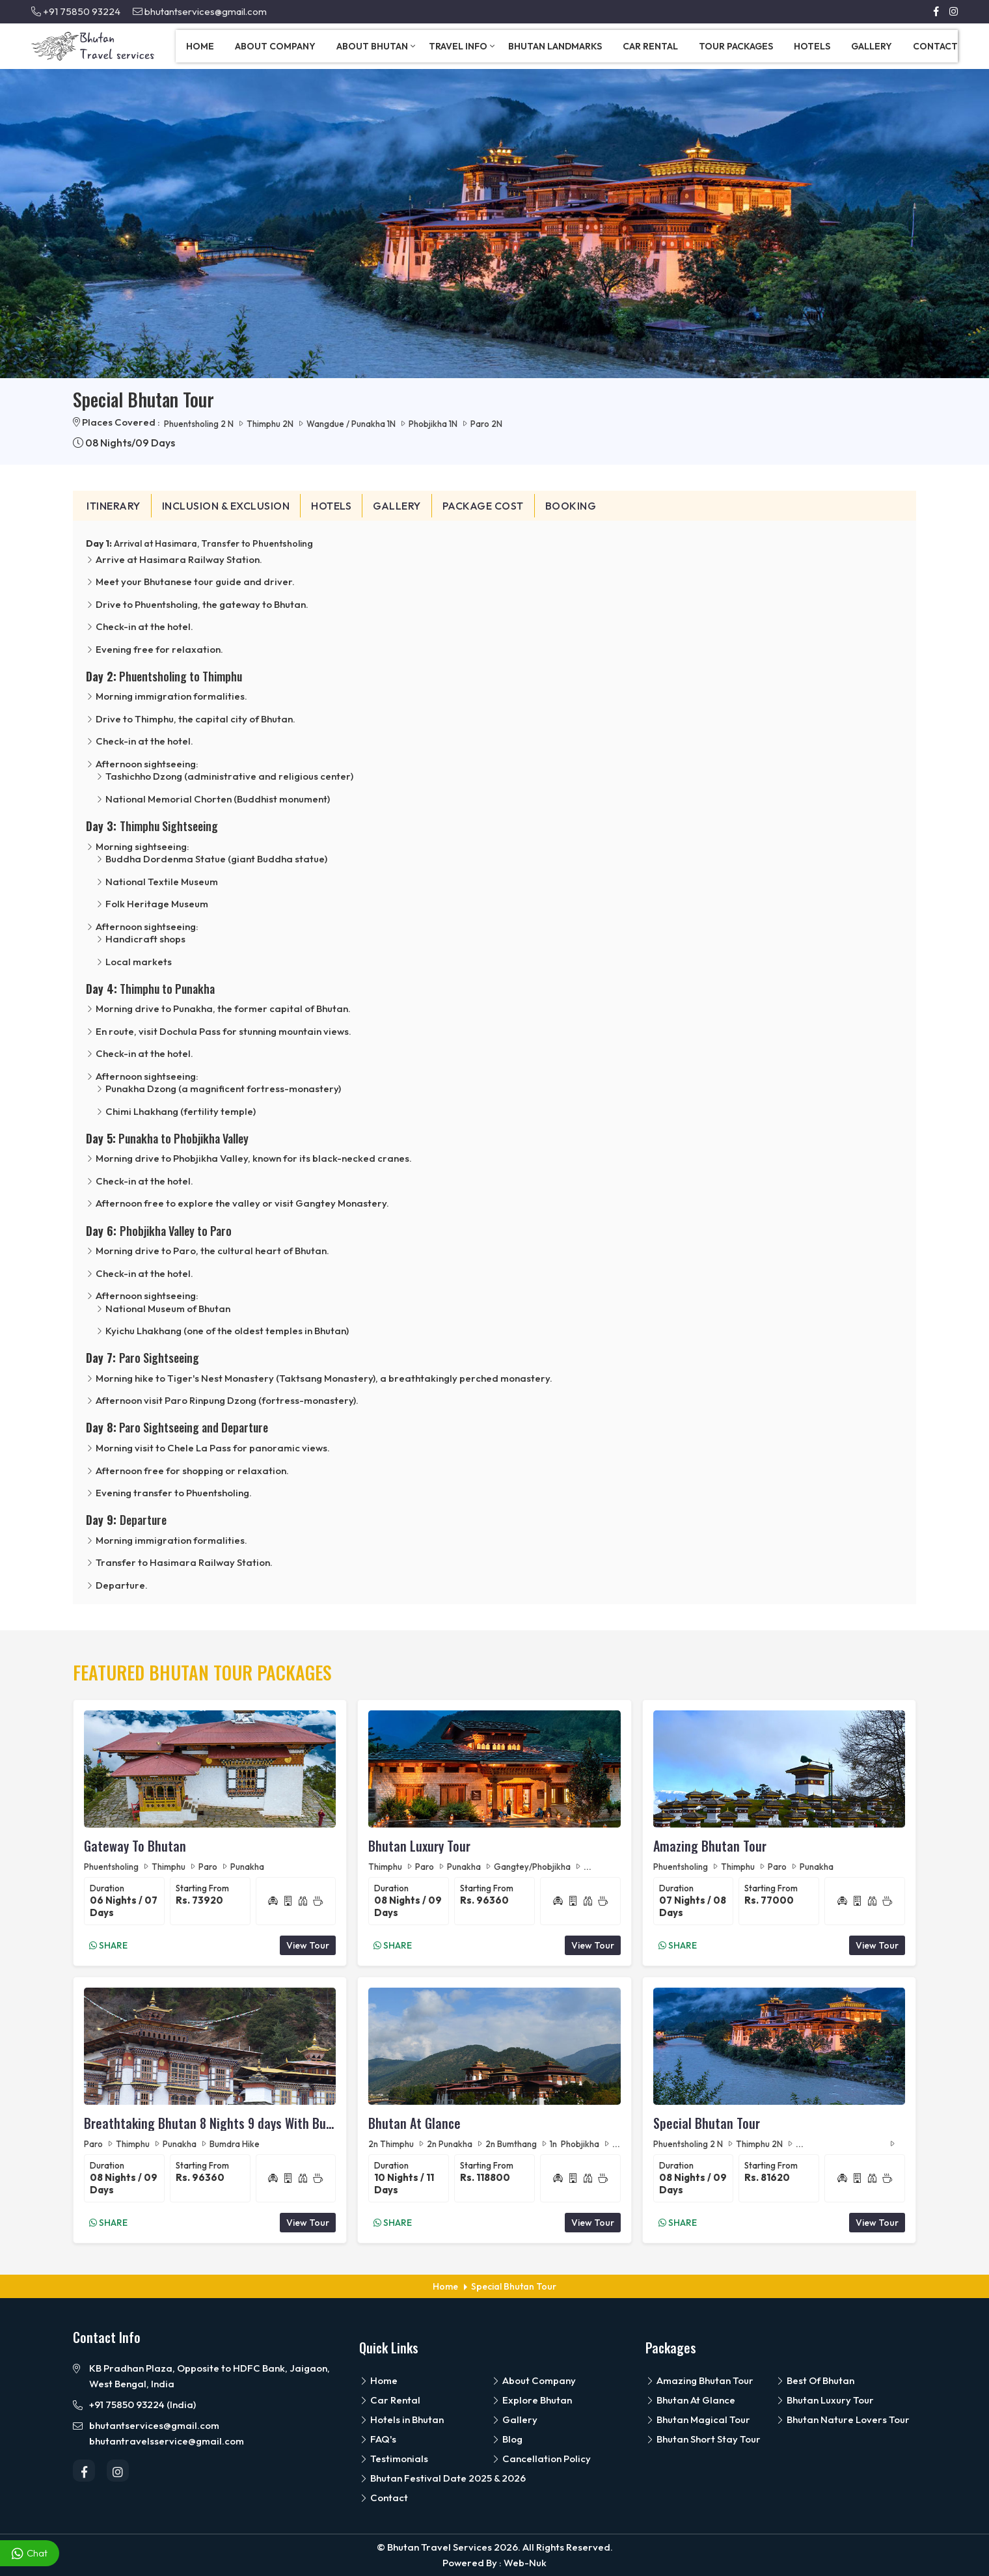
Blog (506, 2439)
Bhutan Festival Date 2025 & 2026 (442, 2478)
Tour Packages (736, 46)
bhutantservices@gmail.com (200, 11)
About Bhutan (375, 46)
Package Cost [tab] (483, 505)
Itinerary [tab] (114, 505)
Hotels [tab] (331, 505)
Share (108, 1945)
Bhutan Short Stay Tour (703, 2439)
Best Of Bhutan (815, 2380)
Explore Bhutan (531, 2400)
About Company (275, 46)
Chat (29, 2553)
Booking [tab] (571, 505)
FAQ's (377, 2439)
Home (200, 46)
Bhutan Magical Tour (697, 2419)
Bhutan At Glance (414, 2123)
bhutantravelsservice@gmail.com (166, 2441)
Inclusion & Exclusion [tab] (226, 505)
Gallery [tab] (397, 505)
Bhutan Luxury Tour (419, 1846)
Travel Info (461, 46)
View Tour (307, 1945)
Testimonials (393, 2458)
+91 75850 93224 (75, 11)
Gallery (871, 46)
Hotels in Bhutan (401, 2419)
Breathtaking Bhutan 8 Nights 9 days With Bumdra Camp (210, 2123)
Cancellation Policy (541, 2458)
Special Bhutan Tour (706, 2123)
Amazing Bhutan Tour (709, 1846)
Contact (935, 46)
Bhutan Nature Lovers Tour (843, 2419)
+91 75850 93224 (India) (142, 2404)
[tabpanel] (494, 1063)
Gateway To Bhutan (135, 1846)
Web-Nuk (525, 2562)
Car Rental (650, 46)
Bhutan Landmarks (555, 46)
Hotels (812, 46)
